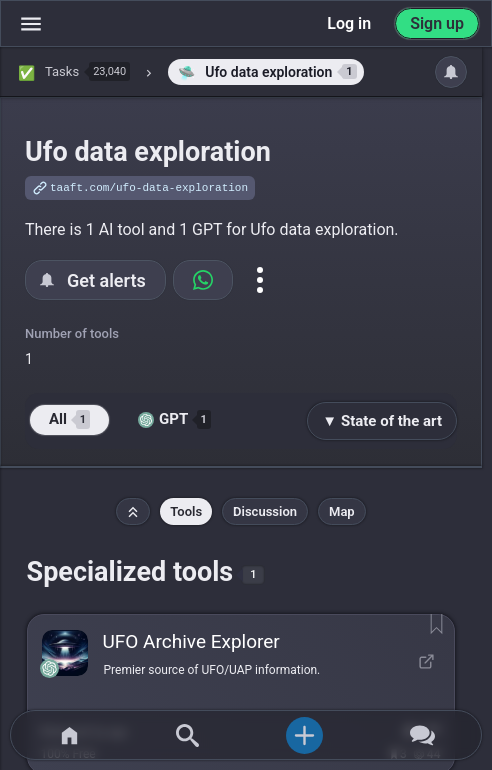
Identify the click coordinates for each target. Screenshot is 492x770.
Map (342, 511)
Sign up (437, 23)
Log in (349, 23)
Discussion (265, 511)
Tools (186, 511)
